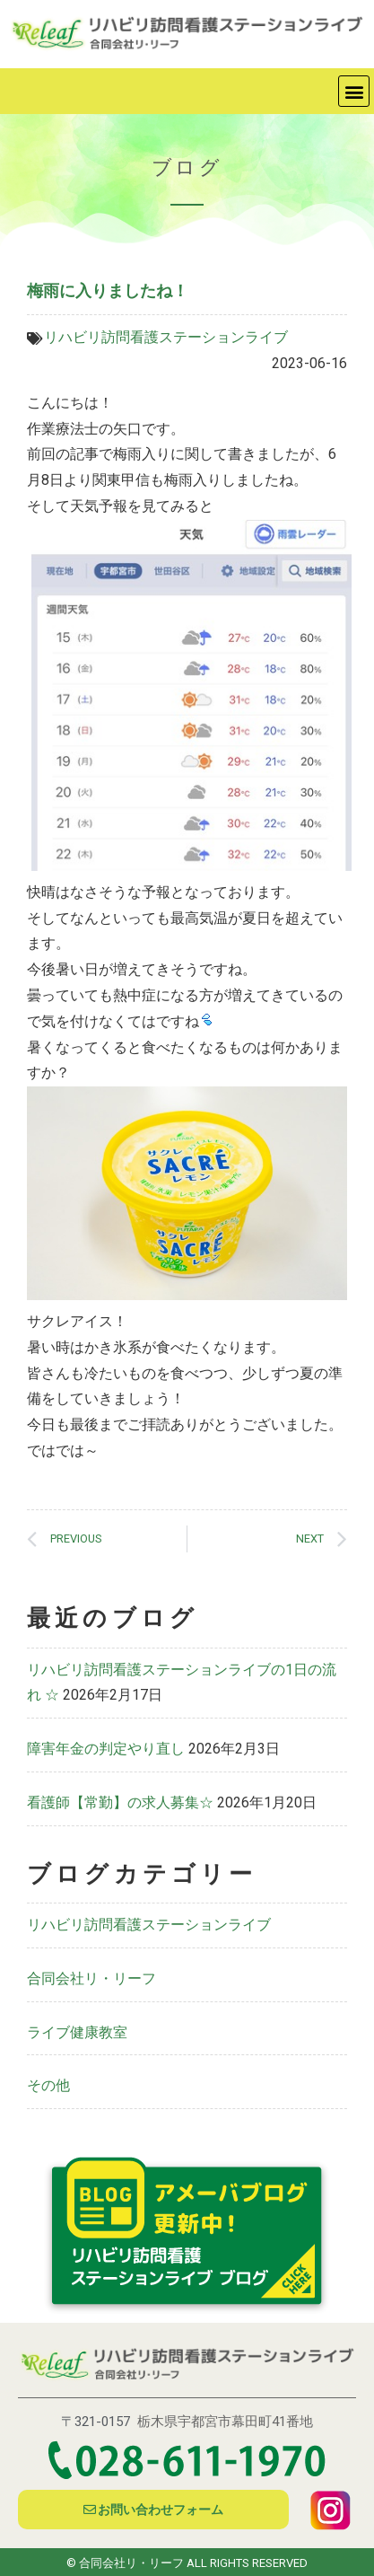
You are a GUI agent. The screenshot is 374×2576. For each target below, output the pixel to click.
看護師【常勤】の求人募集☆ (120, 1802)
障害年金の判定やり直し (106, 1748)
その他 (48, 2085)
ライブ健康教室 (77, 2032)
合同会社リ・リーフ (91, 1978)
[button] (354, 91)
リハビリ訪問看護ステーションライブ (166, 337)
